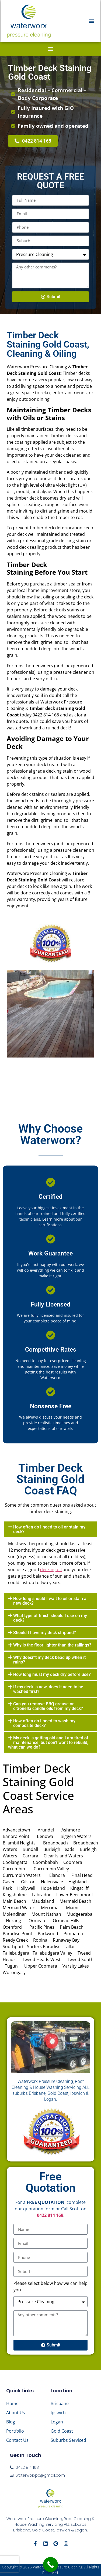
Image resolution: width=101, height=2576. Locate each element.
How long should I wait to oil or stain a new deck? (49, 1601)
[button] (92, 21)
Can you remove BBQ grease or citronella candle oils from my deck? (48, 1706)
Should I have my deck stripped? (44, 1632)
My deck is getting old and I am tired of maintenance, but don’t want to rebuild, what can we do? (48, 1742)
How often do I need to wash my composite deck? (44, 1723)
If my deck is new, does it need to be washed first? (48, 1689)
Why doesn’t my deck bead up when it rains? (49, 1660)
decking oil (51, 1569)
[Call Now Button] (50, 2564)
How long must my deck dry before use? (52, 1674)
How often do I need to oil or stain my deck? (49, 1529)
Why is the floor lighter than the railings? (52, 1645)
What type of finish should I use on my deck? (50, 1618)
